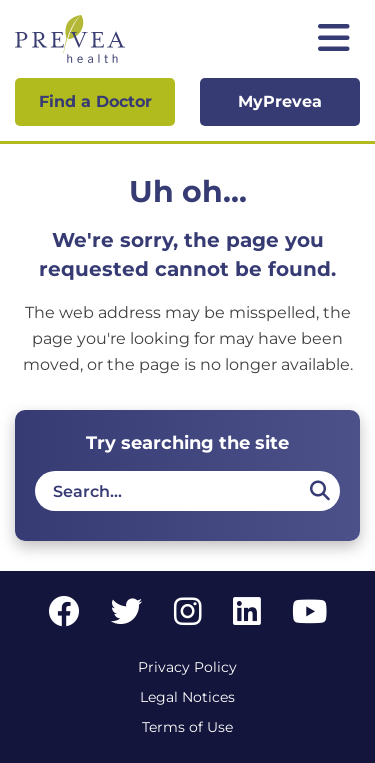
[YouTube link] (309, 617)
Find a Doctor (95, 101)
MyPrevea (280, 101)
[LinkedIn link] (247, 617)
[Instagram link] (188, 617)
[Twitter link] (127, 617)
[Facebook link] (64, 617)
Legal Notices (187, 697)
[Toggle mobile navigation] (334, 39)
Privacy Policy (187, 667)
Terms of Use (187, 727)
